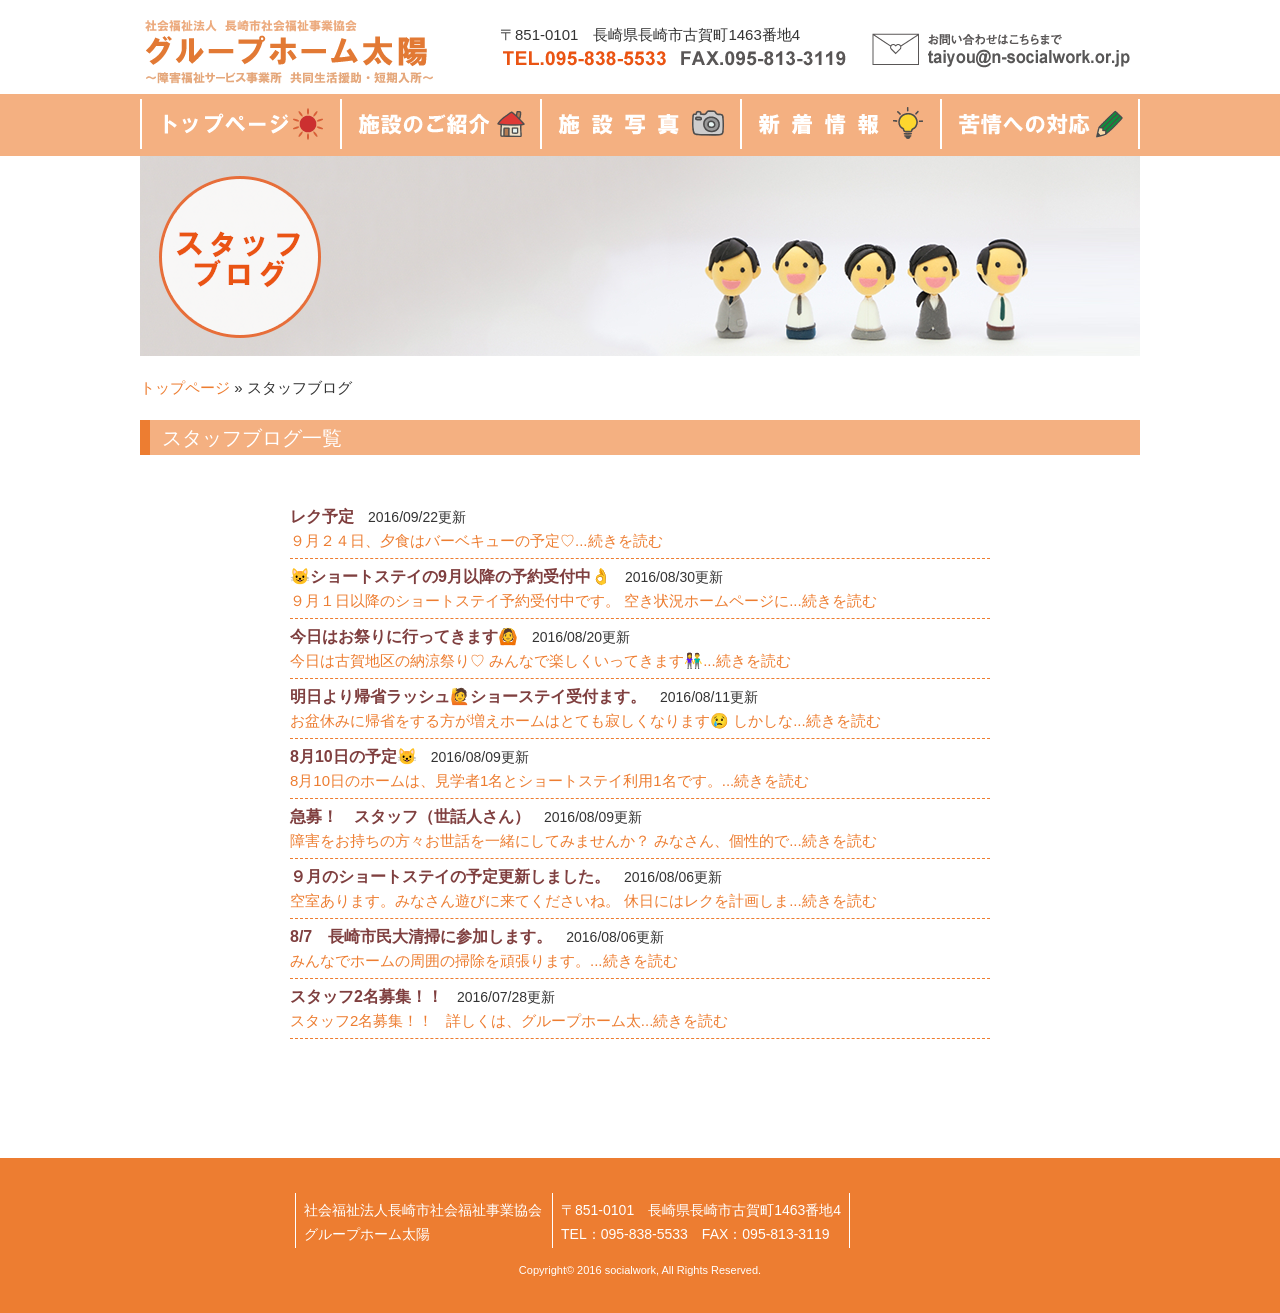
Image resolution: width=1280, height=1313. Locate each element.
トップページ (185, 387)
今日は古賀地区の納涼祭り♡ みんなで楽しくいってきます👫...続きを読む (540, 660)
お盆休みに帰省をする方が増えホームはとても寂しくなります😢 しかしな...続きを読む (585, 720)
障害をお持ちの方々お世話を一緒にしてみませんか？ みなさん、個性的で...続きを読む (583, 840)
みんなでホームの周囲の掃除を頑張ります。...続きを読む (484, 960)
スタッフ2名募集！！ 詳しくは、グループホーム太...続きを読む (509, 1020)
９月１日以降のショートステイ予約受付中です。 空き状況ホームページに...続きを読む (583, 600)
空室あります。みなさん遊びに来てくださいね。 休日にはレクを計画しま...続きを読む (583, 900)
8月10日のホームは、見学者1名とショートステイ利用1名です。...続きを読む (549, 780)
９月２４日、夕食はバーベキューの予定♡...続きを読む (476, 540)
